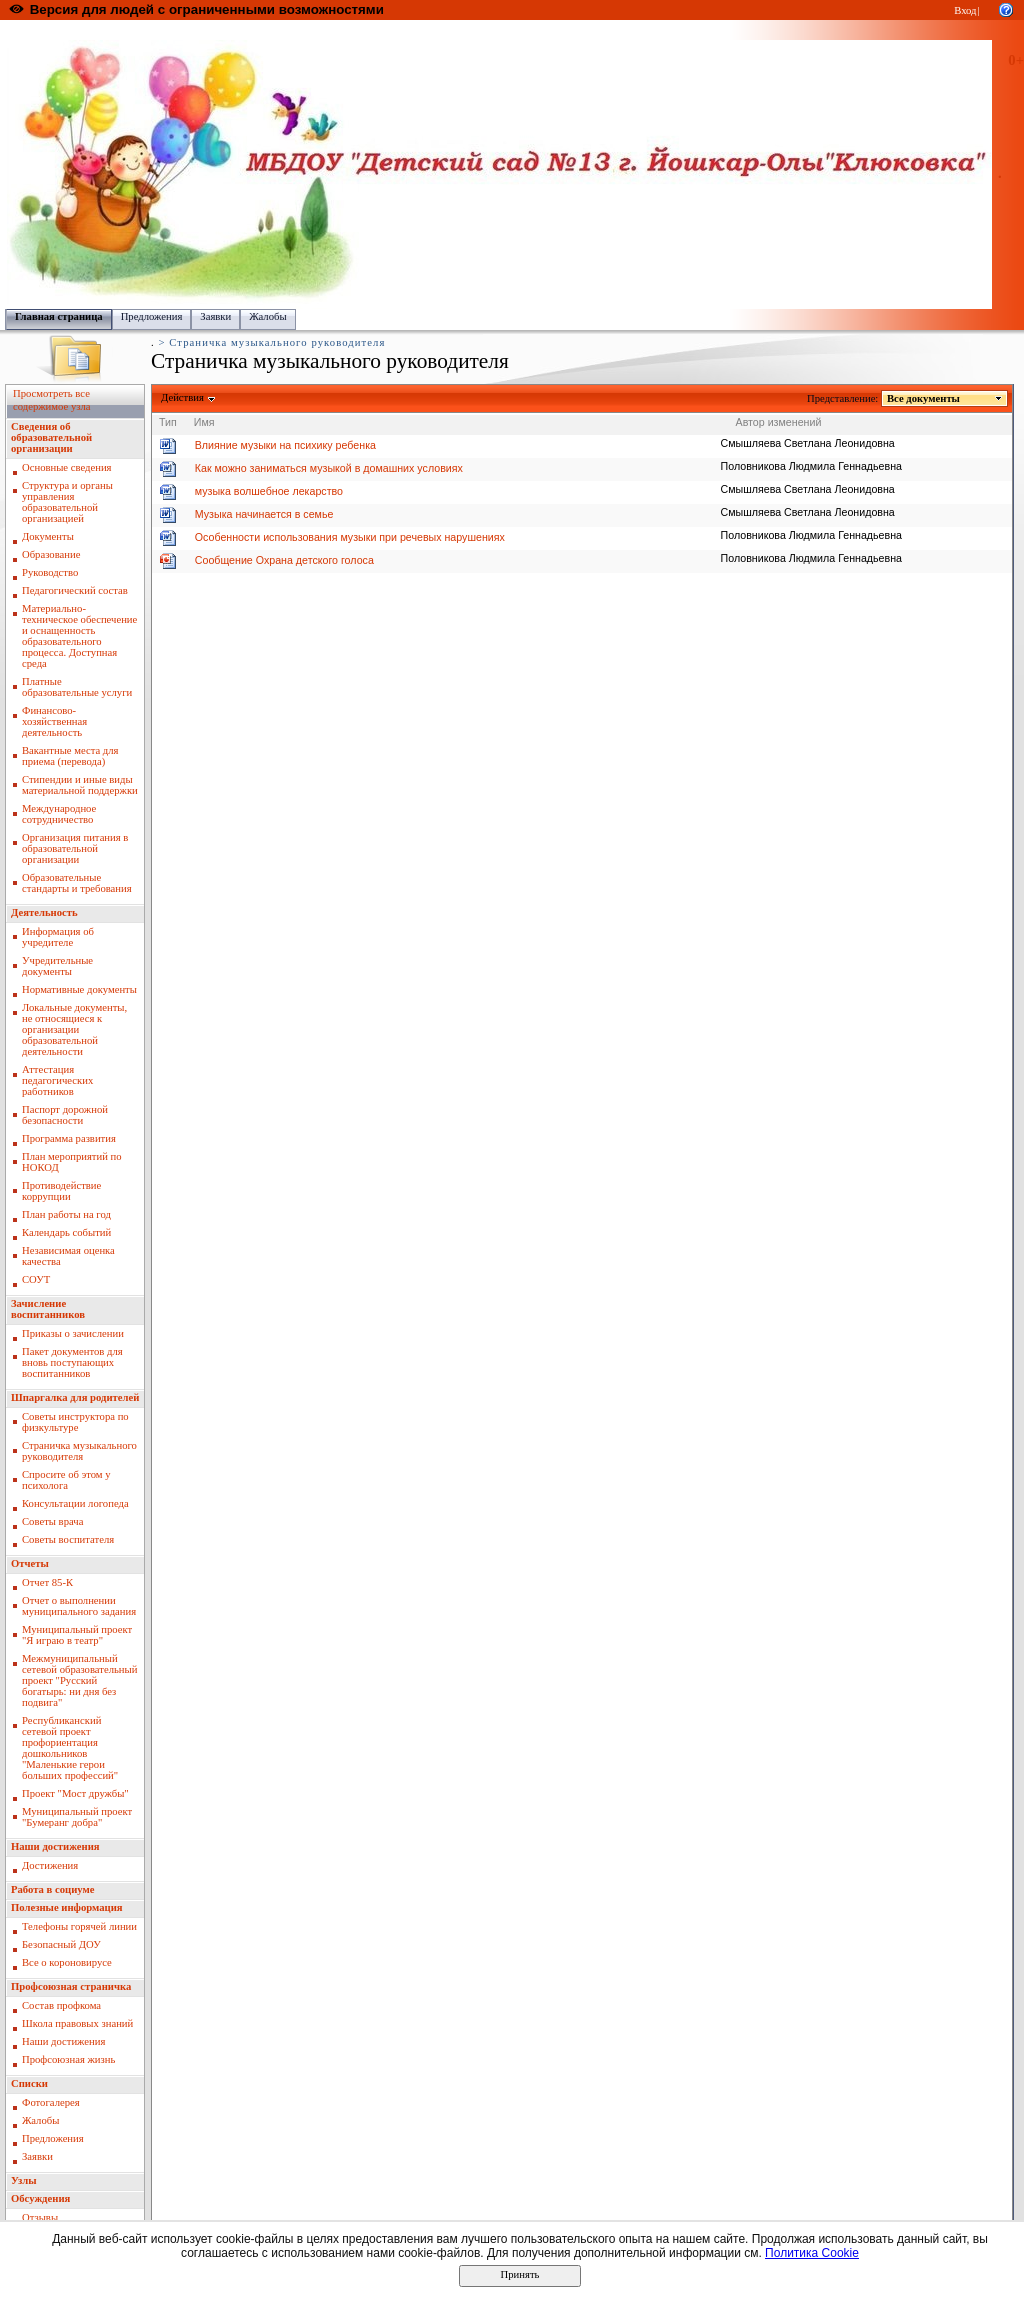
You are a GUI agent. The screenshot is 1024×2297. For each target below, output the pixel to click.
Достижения (50, 1865)
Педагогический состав (75, 590)
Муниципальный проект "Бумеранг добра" (77, 1817)
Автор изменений (779, 422)
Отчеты (30, 1563)
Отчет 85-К (47, 1582)
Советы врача (52, 1521)
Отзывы (40, 2217)
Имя (204, 422)
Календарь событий (66, 1232)
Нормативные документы (79, 989)
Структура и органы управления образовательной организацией (67, 502)
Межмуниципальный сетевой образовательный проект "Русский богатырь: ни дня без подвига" (79, 1680)
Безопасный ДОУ (61, 1944)
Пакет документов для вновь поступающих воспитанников (72, 1362)
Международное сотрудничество (59, 814)
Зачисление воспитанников (48, 1309)
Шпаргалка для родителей (75, 1397)
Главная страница (59, 316)
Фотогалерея (51, 2102)
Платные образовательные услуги (77, 687)
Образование (51, 554)
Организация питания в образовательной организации (75, 848)
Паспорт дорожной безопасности (65, 1115)
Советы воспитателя (68, 1539)
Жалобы (267, 316)
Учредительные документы (57, 966)
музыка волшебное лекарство (269, 491)
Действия (183, 397)
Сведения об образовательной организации (51, 437)
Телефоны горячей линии (79, 1926)
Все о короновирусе (67, 1962)
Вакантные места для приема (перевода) (70, 756)
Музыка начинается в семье (264, 514)
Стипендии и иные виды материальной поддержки (80, 785)
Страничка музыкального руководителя (79, 1451)
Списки (29, 2083)
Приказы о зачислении (73, 1333)
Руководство (50, 572)
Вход (965, 10)
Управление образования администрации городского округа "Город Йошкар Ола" (423, 30)
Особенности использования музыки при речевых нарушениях (350, 537)
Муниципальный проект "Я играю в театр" (77, 1635)
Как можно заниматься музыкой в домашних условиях (329, 468)
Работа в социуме (53, 1889)
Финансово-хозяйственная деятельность (54, 721)
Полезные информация (67, 1907)
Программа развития (69, 1138)
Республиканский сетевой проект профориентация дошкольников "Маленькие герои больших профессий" (70, 1748)
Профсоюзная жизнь (68, 2059)
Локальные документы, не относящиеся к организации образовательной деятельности (74, 1029)
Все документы (924, 398)
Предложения (152, 316)
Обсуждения (40, 2198)
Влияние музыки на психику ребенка (285, 445)
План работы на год (66, 1214)
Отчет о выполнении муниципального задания (79, 1606)
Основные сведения (67, 467)
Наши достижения (55, 1846)
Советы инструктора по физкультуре (75, 1422)
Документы (48, 536)
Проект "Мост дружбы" (75, 1793)
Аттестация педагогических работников (57, 1080)
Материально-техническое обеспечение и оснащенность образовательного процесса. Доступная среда (79, 636)
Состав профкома (61, 2005)
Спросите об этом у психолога (66, 1480)
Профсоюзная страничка (71, 1986)
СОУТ (36, 1279)
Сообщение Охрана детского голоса (284, 560)
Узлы (24, 2180)
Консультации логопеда (75, 1503)
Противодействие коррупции (61, 1191)
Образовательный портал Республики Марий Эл (118, 30)
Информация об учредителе (58, 937)
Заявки (215, 316)
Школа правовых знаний (77, 2023)
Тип (168, 422)
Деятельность (44, 912)
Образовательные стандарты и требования (77, 883)
